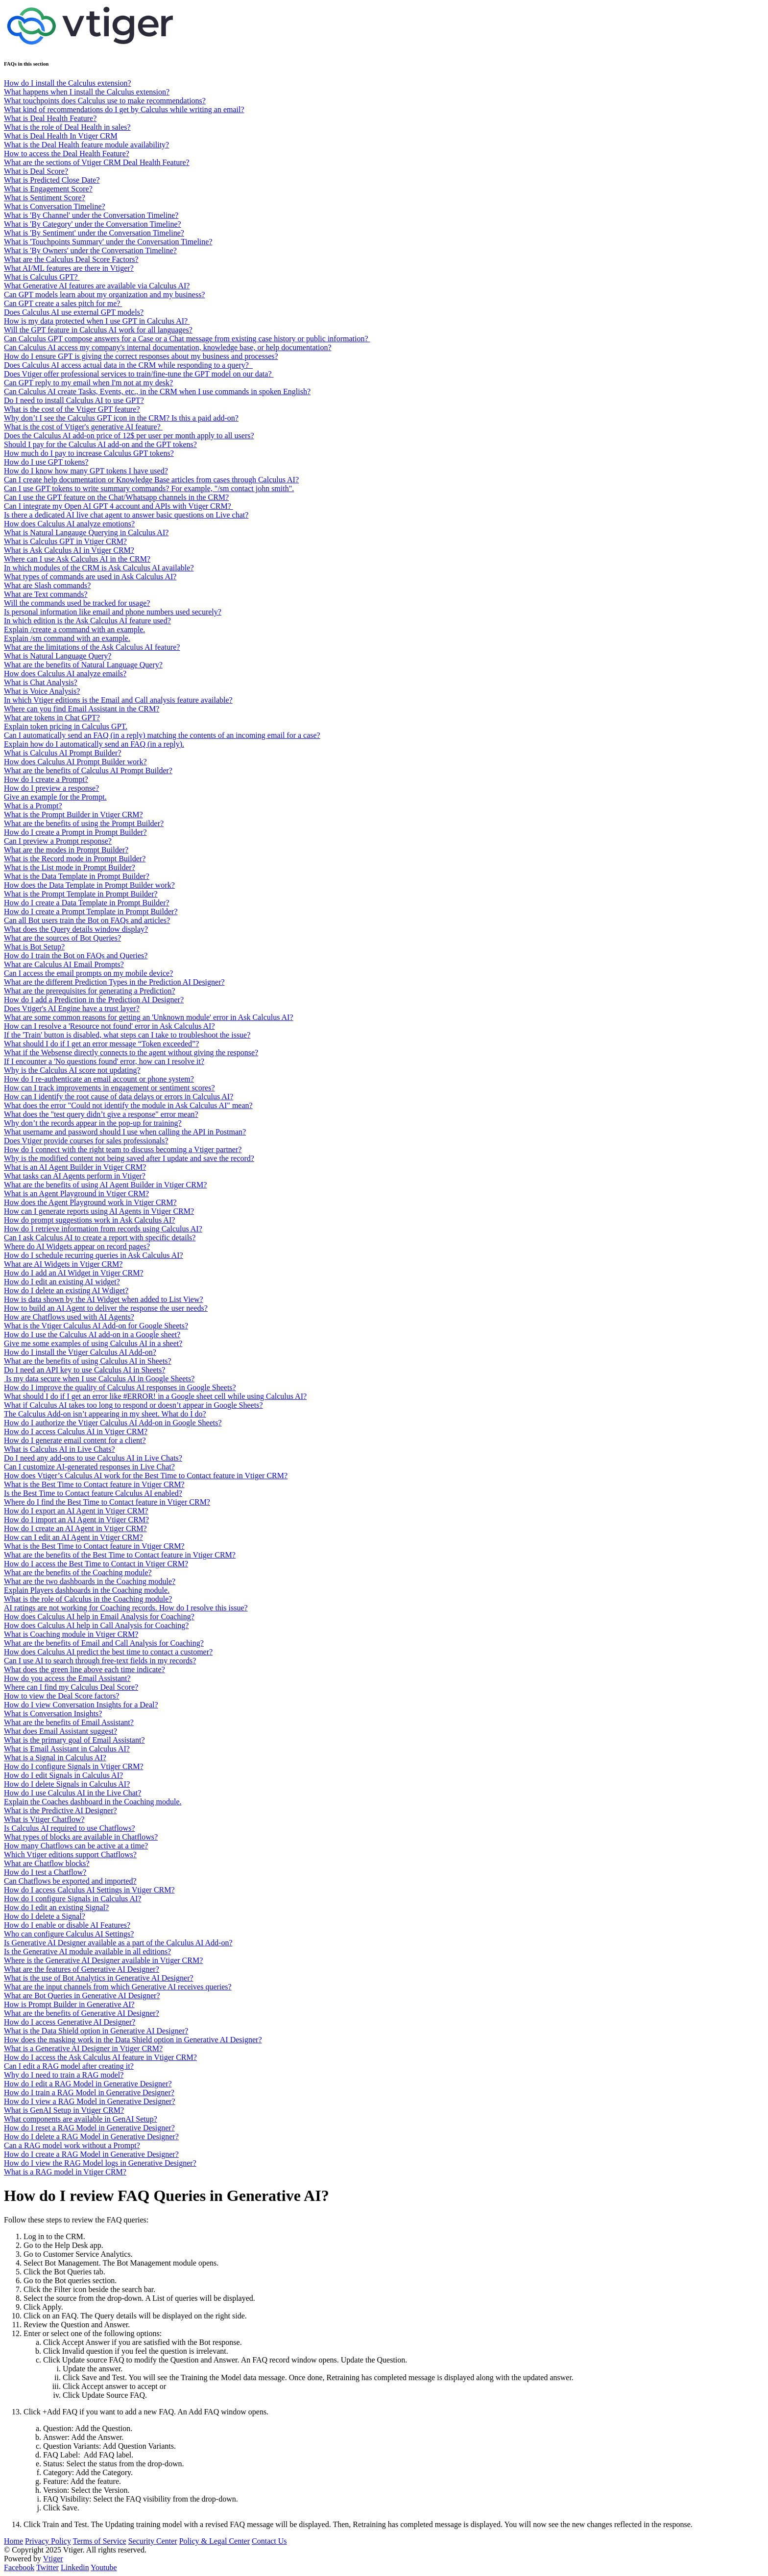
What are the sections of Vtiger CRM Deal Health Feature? (97, 162)
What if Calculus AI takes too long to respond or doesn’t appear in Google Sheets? (133, 1405)
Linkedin (75, 2567)
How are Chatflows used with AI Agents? (69, 1317)
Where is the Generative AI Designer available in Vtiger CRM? (103, 1960)
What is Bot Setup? (34, 947)
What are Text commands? (46, 594)
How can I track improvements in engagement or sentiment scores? (109, 1088)
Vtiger (53, 2558)
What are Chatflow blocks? (47, 1863)
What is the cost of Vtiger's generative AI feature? (83, 427)
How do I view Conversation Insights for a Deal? (81, 1705)
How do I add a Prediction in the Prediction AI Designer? (94, 999)
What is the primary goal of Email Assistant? (74, 1740)
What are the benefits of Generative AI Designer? (81, 2013)
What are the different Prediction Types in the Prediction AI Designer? (114, 982)
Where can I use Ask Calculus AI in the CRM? (77, 559)
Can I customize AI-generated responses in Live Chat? (89, 1467)
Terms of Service (99, 2541)
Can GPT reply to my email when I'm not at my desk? (88, 382)
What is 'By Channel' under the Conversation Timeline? (91, 215)
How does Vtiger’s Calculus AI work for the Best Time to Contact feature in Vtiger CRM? (146, 1475)
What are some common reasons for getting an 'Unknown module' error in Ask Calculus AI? (148, 1017)
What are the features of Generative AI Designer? (81, 1969)
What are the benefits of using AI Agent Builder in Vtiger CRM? (105, 1185)
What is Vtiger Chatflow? (44, 1819)
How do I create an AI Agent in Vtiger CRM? (75, 1528)
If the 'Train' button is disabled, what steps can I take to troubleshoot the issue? (127, 1035)
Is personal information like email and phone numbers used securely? (112, 612)
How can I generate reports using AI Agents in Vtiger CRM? (99, 1211)
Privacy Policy (48, 2541)
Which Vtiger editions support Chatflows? (70, 1854)
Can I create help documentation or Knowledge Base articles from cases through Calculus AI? (151, 479)
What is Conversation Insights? (53, 1713)
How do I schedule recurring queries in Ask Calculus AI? (93, 1255)
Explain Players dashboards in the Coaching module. (86, 1590)
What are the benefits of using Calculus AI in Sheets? (87, 1361)
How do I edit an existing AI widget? (62, 1281)
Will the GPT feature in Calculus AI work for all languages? (98, 330)
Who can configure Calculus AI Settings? (69, 1934)
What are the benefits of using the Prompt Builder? (84, 823)
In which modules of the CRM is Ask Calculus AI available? (99, 568)
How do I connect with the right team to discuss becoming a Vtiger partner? (122, 1149)
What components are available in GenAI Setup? (80, 2119)
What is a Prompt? (33, 806)
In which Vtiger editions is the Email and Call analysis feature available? (118, 700)
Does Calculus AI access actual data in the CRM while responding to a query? (128, 365)
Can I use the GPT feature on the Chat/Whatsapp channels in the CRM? (116, 497)
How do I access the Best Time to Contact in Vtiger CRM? (96, 1564)
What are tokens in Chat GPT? (52, 717)
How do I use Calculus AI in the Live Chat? (72, 1793)
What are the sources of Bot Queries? (62, 938)
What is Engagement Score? (48, 189)
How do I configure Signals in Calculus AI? (72, 1898)
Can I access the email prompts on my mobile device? (88, 973)
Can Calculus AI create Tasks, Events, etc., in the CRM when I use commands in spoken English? (157, 391)
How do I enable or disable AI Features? (67, 1925)
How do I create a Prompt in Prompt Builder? (75, 832)
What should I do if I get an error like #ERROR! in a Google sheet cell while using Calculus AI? (155, 1396)
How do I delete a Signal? (44, 1916)
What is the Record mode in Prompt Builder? (74, 858)
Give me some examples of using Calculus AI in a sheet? (93, 1343)
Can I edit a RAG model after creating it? (69, 2066)
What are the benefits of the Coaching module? (78, 1572)
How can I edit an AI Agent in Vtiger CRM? (73, 1537)
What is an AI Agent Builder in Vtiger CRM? (75, 1167)
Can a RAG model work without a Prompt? (72, 2145)
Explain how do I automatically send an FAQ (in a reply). (94, 744)
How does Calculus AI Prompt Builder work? (75, 761)
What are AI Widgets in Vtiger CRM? (63, 1264)
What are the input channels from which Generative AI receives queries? (118, 1987)
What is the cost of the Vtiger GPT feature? (72, 409)
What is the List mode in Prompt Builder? (69, 867)
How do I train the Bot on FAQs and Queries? (75, 955)
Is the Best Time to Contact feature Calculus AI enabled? (93, 1493)
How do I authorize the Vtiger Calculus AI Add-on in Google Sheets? (113, 1422)
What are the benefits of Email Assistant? (69, 1722)
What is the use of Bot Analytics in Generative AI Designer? (98, 1978)
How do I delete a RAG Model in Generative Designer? (91, 2136)
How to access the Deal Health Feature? (66, 153)
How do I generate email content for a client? (75, 1440)
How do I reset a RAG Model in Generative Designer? (89, 2128)
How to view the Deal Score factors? (61, 1696)
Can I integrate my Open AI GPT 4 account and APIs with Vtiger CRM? (118, 506)
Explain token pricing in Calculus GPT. (65, 726)
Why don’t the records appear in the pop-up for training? (93, 1123)
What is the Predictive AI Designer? (60, 1810)
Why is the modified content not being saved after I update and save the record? (129, 1158)
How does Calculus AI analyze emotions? (69, 524)
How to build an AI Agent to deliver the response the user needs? (106, 1308)
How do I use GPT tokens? (46, 462)
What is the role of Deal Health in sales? (67, 127)
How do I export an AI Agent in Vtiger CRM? (76, 1511)
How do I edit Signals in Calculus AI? (63, 1775)
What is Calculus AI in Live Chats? (59, 1449)
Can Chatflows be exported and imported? (70, 1881)
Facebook (19, 2567)
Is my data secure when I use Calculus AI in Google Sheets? (99, 1378)
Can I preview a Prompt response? (58, 841)
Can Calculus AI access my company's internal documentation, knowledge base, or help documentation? (167, 347)
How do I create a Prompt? (46, 779)
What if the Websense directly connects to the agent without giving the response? (131, 1052)
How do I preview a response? (51, 788)
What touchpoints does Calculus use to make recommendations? (105, 100)
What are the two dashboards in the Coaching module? (89, 1581)
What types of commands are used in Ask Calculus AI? (90, 576)
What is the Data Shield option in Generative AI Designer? (96, 2031)
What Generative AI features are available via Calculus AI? (97, 286)
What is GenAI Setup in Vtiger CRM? (64, 2110)
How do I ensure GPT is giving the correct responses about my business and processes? (141, 356)
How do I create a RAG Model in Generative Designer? (91, 2154)
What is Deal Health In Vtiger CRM (61, 136)
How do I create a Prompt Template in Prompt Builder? (91, 911)
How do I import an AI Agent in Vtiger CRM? (76, 1519)
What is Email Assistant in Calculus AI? (67, 1749)
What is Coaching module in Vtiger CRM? (71, 1634)
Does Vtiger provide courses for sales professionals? (86, 1140)
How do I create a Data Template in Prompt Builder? (86, 902)
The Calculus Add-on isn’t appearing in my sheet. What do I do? (105, 1414)
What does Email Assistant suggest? (60, 1731)
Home (13, 2541)
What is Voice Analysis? (42, 691)
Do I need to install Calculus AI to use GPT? (74, 400)
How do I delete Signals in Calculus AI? (67, 1784)
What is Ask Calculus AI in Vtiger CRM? (69, 550)
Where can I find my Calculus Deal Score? (71, 1687)
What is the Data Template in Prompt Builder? (76, 876)
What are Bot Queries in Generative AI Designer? (82, 1995)
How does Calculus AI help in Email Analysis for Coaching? (99, 1616)
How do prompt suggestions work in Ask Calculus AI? (89, 1220)
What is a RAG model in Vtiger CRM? (65, 2172)
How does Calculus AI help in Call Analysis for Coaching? (96, 1625)
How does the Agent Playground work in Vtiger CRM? (90, 1202)
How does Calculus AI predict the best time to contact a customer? (108, 1652)
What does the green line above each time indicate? (84, 1669)
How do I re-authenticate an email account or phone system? (99, 1079)
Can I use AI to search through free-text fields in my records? (100, 1660)
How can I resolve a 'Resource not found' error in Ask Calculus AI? (109, 1026)
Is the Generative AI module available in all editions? (87, 1951)
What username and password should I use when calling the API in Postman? (125, 1132)
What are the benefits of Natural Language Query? (83, 665)
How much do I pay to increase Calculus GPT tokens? (89, 453)
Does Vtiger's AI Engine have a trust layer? (72, 1008)
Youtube (104, 2567)
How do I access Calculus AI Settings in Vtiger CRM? (89, 1890)
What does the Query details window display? (76, 929)
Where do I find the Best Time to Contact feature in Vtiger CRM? (107, 1502)
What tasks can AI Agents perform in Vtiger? (74, 1176)
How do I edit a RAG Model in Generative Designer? (88, 2084)
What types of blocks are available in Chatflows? (81, 1837)
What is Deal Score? (36, 171)
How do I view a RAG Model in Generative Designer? (89, 2101)
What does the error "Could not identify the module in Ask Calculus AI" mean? (128, 1105)
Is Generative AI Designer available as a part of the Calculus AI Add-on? (118, 1942)
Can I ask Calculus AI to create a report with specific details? (99, 1237)
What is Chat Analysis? (40, 682)
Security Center (152, 2541)
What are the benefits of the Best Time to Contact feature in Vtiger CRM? (120, 1555)
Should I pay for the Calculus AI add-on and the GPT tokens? (100, 444)
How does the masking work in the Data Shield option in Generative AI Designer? (133, 2039)
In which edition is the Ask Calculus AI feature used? (87, 620)
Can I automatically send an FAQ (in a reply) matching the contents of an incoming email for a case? (162, 735)
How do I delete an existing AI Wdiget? (66, 1290)
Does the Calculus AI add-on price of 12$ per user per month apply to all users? (129, 435)
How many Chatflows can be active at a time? (76, 1846)
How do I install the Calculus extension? (67, 83)
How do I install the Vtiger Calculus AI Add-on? (80, 1352)
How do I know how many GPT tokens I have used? (86, 471)
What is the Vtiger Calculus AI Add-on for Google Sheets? (96, 1326)
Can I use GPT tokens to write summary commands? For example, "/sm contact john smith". (149, 488)
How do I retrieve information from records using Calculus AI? (103, 1229)
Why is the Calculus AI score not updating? (72, 1070)
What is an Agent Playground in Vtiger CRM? (76, 1193)
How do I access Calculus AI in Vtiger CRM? (75, 1431)
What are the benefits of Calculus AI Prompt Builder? (88, 770)
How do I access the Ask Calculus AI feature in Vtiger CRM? (100, 2057)
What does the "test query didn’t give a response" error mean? (101, 1114)
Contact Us (269, 2541)
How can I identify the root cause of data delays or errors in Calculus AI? (118, 1096)
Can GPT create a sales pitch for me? (63, 303)
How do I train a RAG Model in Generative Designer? (89, 2092)
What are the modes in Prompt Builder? (66, 850)
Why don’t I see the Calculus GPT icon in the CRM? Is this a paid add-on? (121, 418)
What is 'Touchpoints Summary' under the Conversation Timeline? (108, 241)
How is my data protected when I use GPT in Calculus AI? (97, 321)
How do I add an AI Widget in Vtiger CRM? (74, 1273)
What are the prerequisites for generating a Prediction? (89, 991)
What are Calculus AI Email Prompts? (64, 964)
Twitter (47, 2567)
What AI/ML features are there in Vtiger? (69, 268)
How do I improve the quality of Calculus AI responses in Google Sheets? (120, 1387)
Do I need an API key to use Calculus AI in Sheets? (84, 1370)
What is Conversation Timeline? (54, 206)
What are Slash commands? (47, 585)
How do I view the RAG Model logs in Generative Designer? (100, 2163)
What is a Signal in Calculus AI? (55, 1757)
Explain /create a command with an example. (74, 629)
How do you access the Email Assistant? (67, 1678)
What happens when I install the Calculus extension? (86, 92)
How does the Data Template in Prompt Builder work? (89, 885)
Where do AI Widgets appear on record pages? (77, 1246)
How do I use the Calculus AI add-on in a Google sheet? (92, 1334)
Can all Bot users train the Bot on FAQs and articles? (87, 920)
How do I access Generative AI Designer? (69, 2022)
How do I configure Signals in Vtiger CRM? (74, 1766)
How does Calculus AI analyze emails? (65, 673)
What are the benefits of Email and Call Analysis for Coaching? (104, 1643)
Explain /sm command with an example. (67, 638)
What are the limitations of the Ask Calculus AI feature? (92, 647)
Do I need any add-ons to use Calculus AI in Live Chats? (93, 1458)
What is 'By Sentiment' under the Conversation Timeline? (94, 233)
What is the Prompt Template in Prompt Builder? (81, 894)
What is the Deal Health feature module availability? (86, 145)
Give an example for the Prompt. (55, 797)
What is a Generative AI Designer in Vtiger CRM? (83, 2048)
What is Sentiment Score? (44, 197)
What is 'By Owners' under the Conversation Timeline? (90, 250)
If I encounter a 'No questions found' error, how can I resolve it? (104, 1061)
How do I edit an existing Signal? (56, 1907)
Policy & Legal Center (214, 2541)
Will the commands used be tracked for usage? (77, 603)
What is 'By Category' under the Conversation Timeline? (92, 224)
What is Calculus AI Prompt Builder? (62, 753)
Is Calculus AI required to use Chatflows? (69, 1828)
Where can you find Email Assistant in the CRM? (81, 709)
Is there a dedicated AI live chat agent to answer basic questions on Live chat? (126, 515)
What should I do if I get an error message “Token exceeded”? (101, 1044)
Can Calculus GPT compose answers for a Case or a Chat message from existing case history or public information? (187, 338)
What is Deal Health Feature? (50, 118)
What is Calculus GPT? (42, 277)
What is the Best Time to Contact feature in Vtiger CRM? (94, 1484)
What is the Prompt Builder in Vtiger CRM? (73, 814)
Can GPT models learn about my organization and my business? (104, 294)
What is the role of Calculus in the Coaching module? (88, 1599)
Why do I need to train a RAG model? (63, 2075)
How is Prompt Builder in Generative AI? (69, 2004)
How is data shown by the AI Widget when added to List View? (103, 1299)
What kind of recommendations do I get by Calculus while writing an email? (124, 109)
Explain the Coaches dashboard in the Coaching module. (93, 1801)
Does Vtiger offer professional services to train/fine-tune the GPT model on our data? (139, 374)
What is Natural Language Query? (57, 656)
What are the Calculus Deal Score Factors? (71, 259)
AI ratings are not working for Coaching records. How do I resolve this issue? (126, 1608)
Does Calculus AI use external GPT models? (74, 312)
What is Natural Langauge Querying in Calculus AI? (86, 532)
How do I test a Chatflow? (45, 1872)
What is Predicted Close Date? (52, 180)
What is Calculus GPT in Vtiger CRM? (65, 541)
